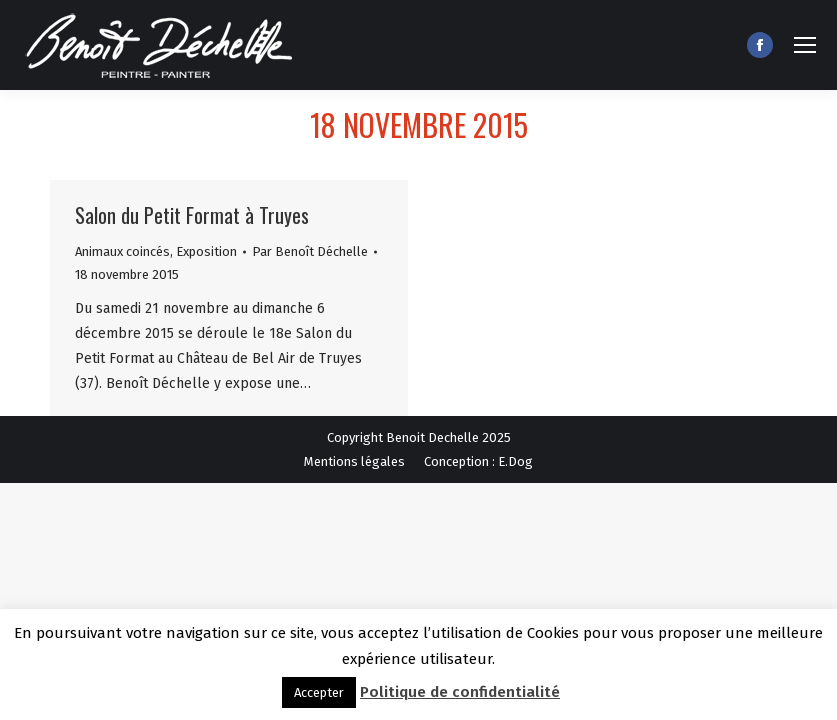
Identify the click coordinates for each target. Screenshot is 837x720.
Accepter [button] (319, 692)
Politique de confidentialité (460, 692)
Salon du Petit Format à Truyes (192, 215)
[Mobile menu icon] (805, 45)
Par (310, 251)
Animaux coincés (122, 251)
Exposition (206, 251)
